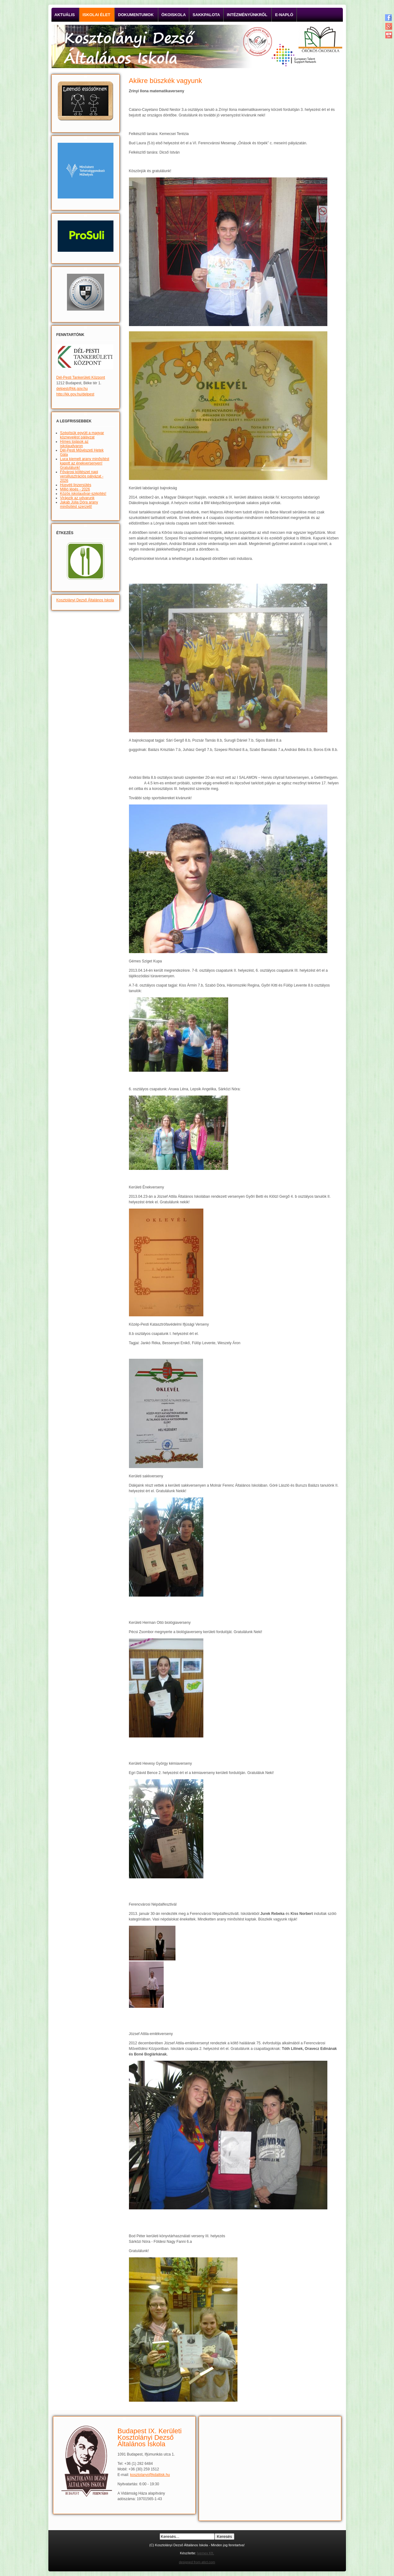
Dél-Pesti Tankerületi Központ (80, 377)
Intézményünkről (247, 14)
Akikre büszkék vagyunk (165, 81)
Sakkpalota (206, 14)
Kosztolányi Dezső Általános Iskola (85, 600)
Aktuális (65, 14)
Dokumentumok (136, 14)
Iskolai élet (96, 14)
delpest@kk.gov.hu (72, 388)
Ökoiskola (174, 14)
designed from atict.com (197, 2562)
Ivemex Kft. (205, 2553)
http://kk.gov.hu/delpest (75, 394)
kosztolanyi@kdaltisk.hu (150, 2475)
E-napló (284, 14)
